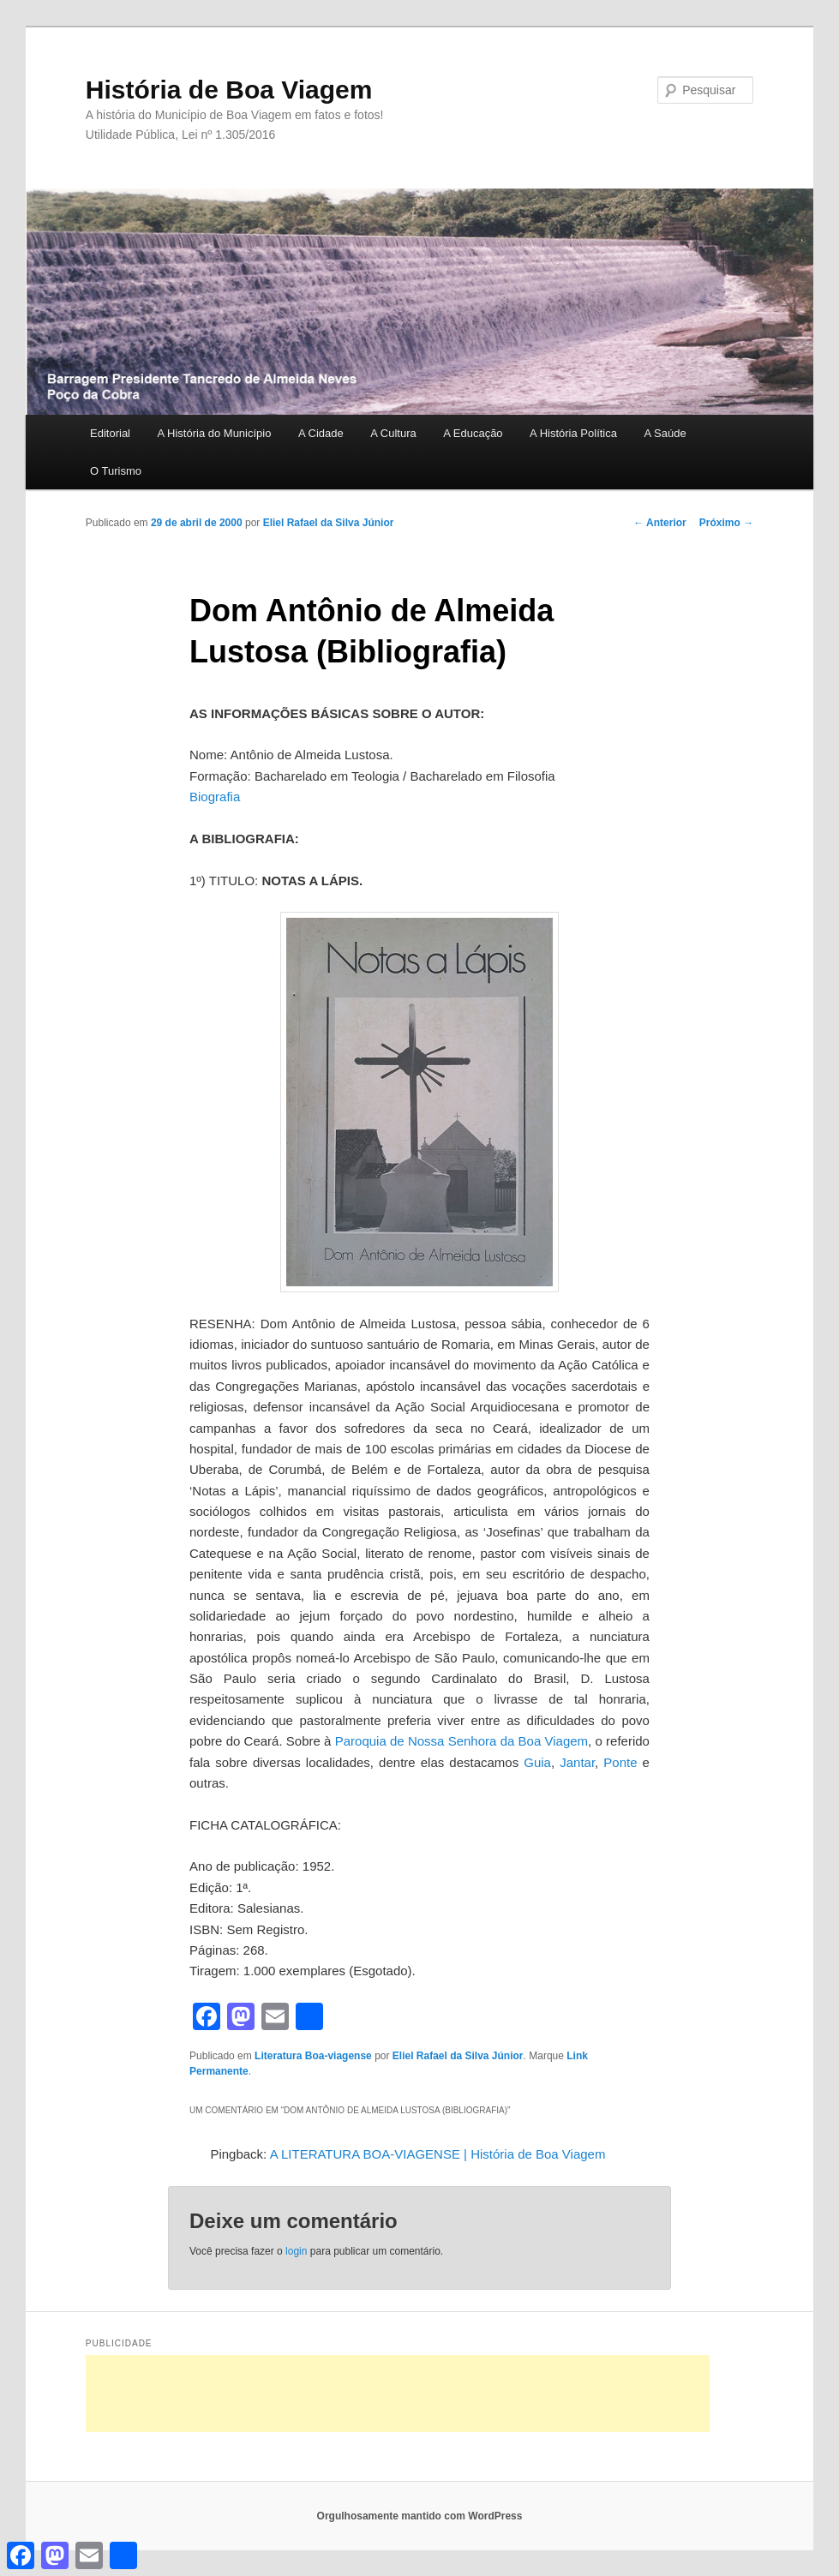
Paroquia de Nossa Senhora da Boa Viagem (461, 1741)
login (296, 2251)
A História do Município (215, 433)
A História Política (573, 433)
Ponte (620, 1762)
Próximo (726, 523)
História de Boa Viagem (229, 89)
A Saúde (665, 433)
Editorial (110, 433)
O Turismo (115, 470)
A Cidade (321, 433)
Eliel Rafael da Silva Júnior (328, 523)
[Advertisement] (398, 2393)
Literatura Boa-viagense (313, 2056)
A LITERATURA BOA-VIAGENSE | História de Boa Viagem (438, 2154)
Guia (537, 1762)
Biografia (214, 796)
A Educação (472, 433)
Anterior (659, 523)
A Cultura (393, 433)
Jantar (577, 1762)
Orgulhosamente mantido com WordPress (420, 2516)
